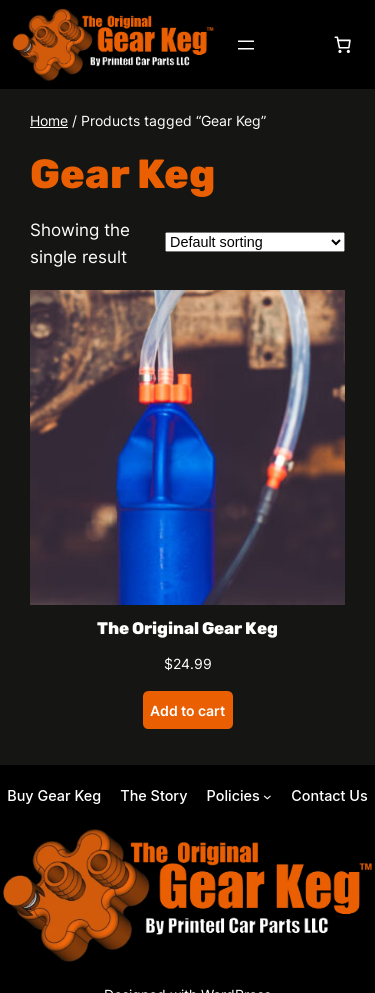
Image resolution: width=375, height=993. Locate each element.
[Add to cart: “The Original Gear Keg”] (188, 710)
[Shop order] (255, 242)
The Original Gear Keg (187, 628)
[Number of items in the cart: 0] (343, 45)
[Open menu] (246, 45)
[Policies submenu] (239, 795)
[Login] (294, 44)
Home (49, 120)
